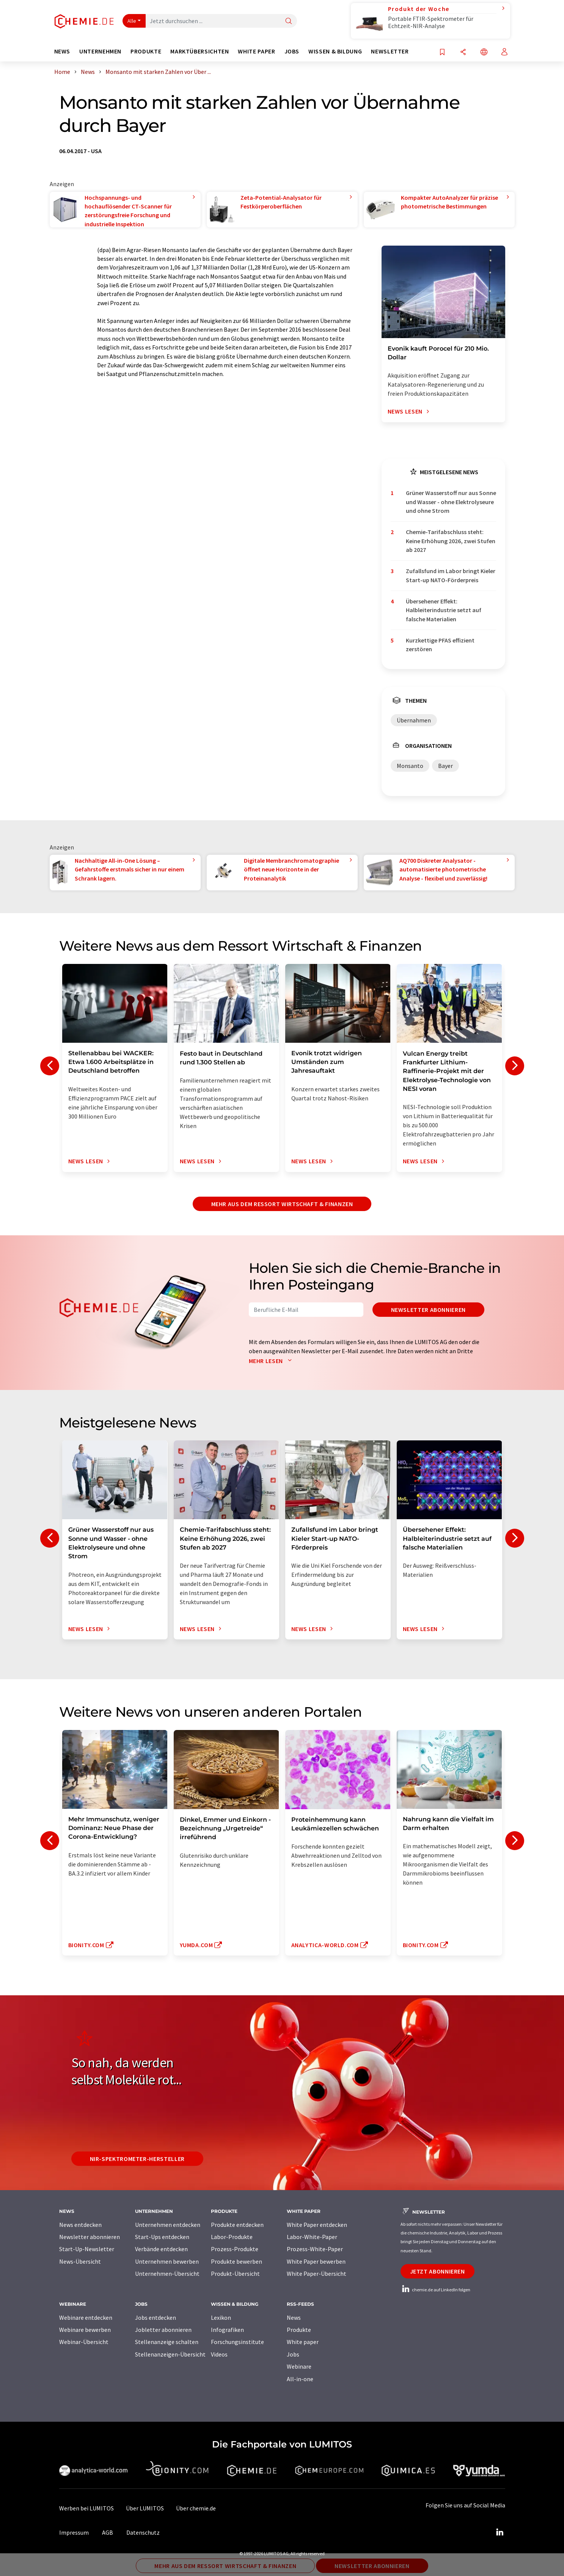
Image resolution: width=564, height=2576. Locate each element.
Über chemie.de (196, 2508)
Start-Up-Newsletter (86, 2249)
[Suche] (288, 21)
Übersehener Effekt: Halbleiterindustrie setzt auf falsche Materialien (443, 610)
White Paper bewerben (316, 2261)
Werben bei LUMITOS (86, 2508)
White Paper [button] (256, 51)
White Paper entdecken (317, 2224)
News (294, 2317)
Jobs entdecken (155, 2317)
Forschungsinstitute (237, 2342)
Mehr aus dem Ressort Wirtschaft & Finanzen (282, 1204)
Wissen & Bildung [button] (335, 51)
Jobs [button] (292, 51)
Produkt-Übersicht (235, 2273)
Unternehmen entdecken (167, 2224)
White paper (303, 2342)
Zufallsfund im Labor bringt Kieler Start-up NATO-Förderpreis (450, 575)
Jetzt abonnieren (437, 2271)
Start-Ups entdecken (162, 2237)
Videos (219, 2354)
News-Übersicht (80, 2261)
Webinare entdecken (85, 2317)
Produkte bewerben (236, 2261)
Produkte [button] (145, 51)
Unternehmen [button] (100, 51)
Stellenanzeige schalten (166, 2342)
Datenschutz (143, 2532)
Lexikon (221, 2317)
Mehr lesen (272, 1361)
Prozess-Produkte (234, 2249)
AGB (107, 2532)
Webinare (299, 2366)
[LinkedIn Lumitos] (500, 2532)
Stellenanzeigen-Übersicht (170, 2354)
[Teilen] (463, 52)
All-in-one (300, 2379)
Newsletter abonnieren (428, 1309)
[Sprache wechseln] (484, 52)
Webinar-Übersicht (83, 2342)
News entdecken (80, 2224)
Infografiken (227, 2329)
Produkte (299, 2329)
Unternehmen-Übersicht (167, 2273)
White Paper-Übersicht (316, 2273)
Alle (132, 20)
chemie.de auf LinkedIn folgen (435, 2289)
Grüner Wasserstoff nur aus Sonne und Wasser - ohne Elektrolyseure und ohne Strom (451, 501)
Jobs (293, 2354)
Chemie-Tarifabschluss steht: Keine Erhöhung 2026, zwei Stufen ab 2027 (450, 540)
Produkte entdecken (237, 2224)
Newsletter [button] (389, 51)
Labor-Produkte (232, 2237)
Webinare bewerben (85, 2329)
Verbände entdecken (161, 2249)
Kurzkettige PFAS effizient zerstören (440, 644)
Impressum (74, 2532)
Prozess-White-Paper (315, 2249)
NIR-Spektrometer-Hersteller (137, 2158)
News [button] (62, 51)
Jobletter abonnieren (163, 2329)
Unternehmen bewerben (167, 2261)
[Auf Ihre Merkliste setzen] (442, 52)
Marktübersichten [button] (199, 51)
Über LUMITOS (145, 2508)
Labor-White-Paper (312, 2237)
